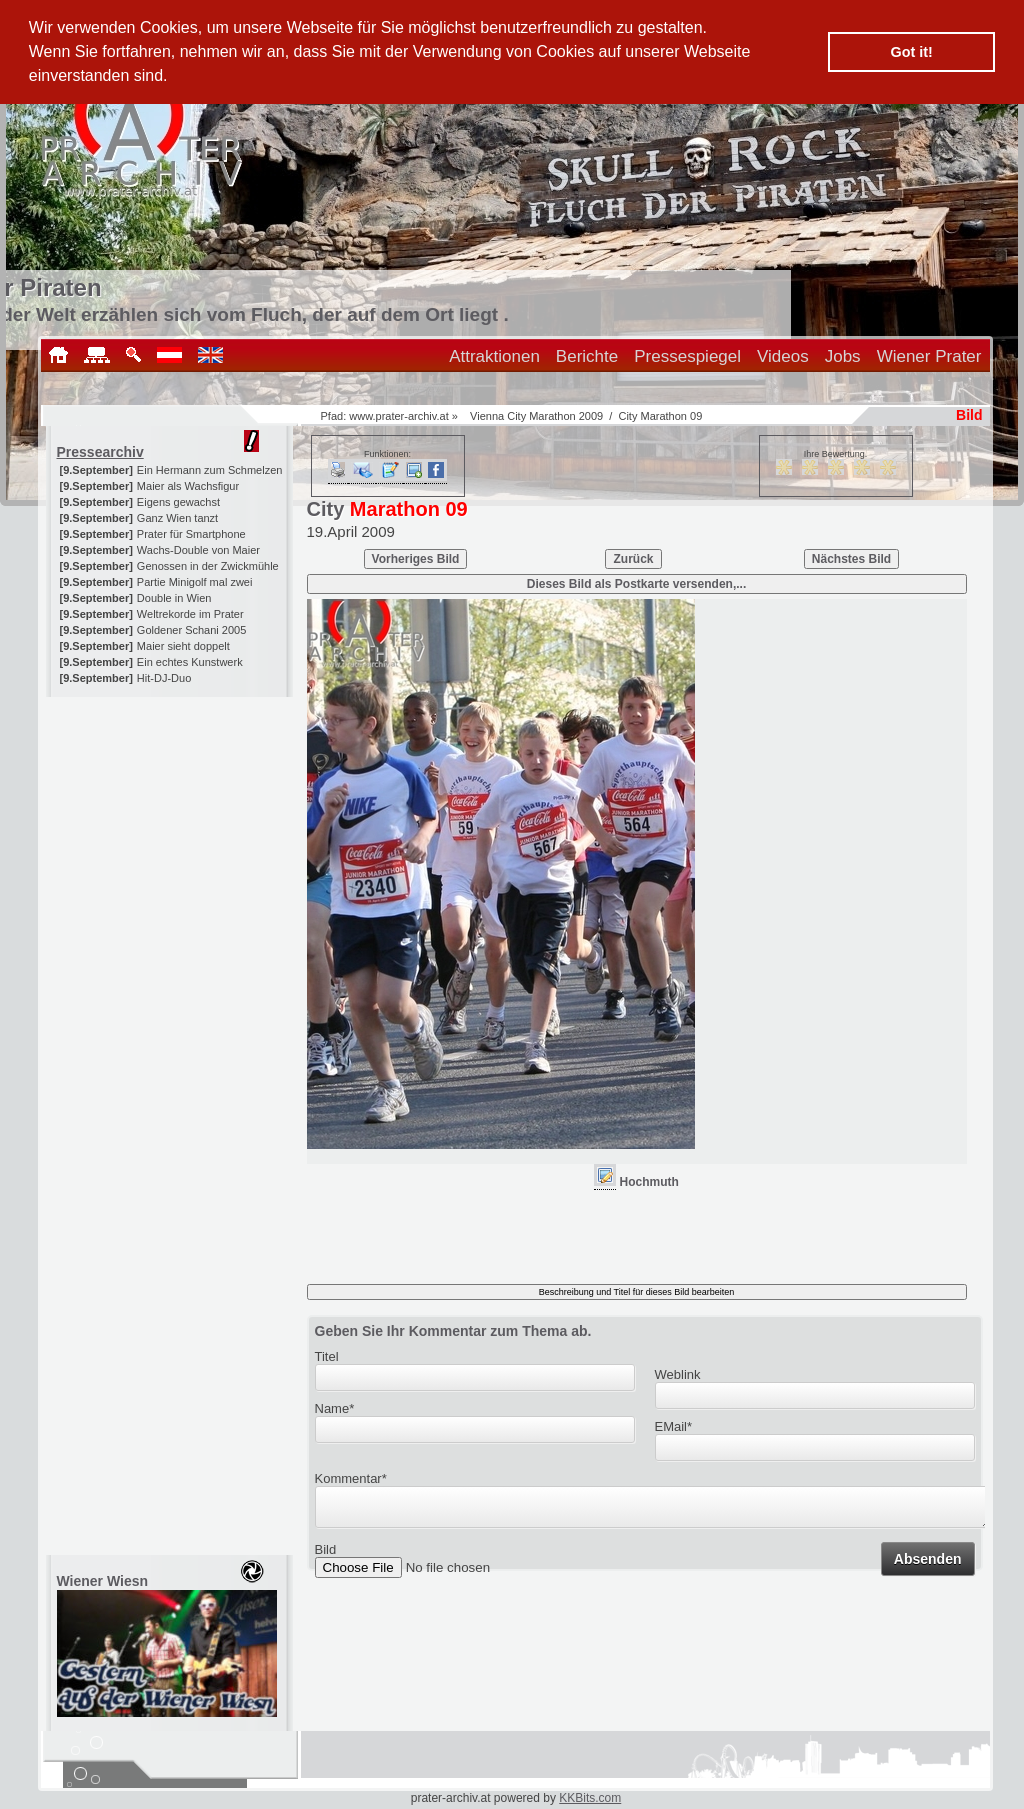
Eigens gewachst (178, 502)
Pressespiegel (687, 356)
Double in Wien (174, 598)
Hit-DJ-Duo (164, 678)
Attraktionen (494, 356)
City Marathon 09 (660, 416)
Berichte (587, 356)
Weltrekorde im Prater (190, 614)
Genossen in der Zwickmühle (208, 566)
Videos (783, 356)
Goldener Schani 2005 (191, 630)
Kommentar (351, 1478)
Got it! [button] (912, 52)
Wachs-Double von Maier (198, 550)
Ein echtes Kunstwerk (190, 662)
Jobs (843, 356)
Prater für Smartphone (191, 534)
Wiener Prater (929, 356)
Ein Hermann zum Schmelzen (210, 470)
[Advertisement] (171, 822)
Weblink (678, 1374)
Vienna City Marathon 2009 (536, 416)
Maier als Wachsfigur (188, 486)
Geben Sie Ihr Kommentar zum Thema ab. (453, 1331)
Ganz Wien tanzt (177, 518)
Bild (326, 1555)
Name (335, 1408)
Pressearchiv (100, 452)
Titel (327, 1356)
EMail (674, 1426)
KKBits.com (590, 1798)
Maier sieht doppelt (183, 646)
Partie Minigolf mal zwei (195, 582)
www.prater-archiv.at (398, 416)
